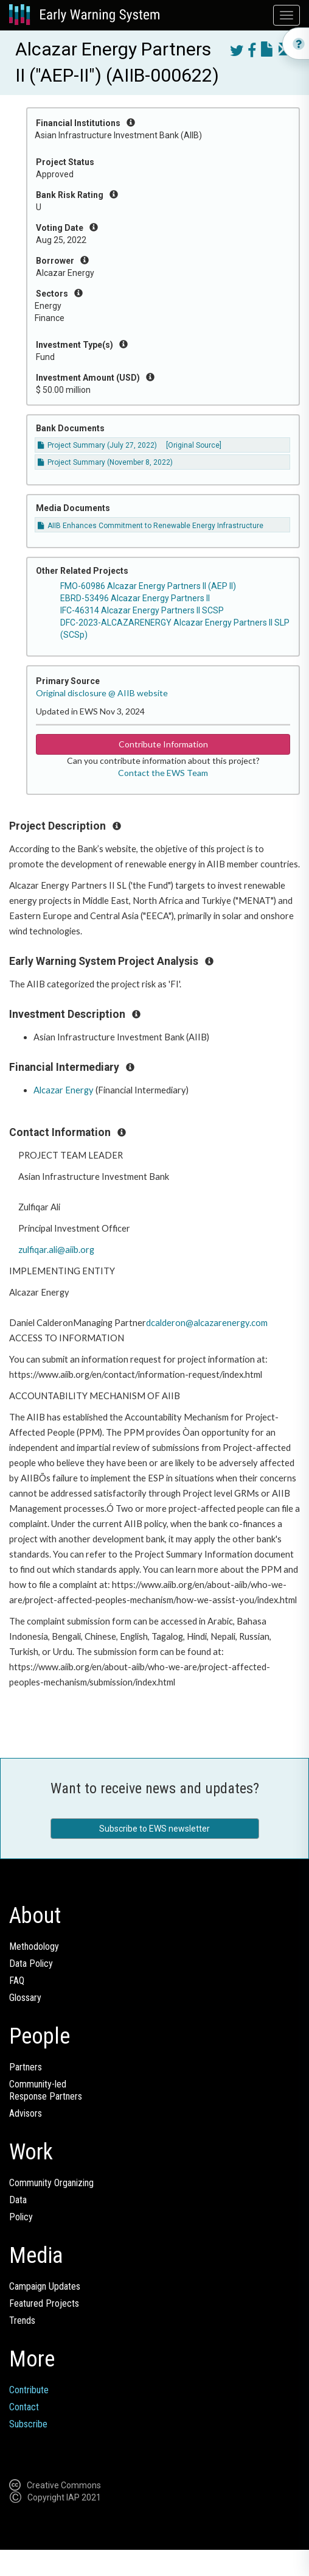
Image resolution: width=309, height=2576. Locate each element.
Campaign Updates (44, 2286)
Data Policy (31, 1963)
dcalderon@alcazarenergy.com (207, 1323)
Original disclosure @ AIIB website (102, 693)
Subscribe (28, 2424)
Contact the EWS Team (163, 773)
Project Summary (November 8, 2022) (105, 462)
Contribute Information (163, 744)
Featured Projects (44, 2303)
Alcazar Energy (63, 1090)
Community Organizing (51, 2183)
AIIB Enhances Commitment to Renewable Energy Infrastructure (150, 525)
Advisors (25, 2113)
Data (18, 2200)
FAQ (16, 1980)
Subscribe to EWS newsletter (154, 1828)
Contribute (29, 2390)
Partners (25, 2067)
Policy (21, 2217)
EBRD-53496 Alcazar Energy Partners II (135, 598)
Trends (22, 2320)
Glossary (25, 1997)
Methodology (34, 1946)
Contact (24, 2407)
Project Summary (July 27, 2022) (97, 445)
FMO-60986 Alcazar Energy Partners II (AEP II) (148, 586)
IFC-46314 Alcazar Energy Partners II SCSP (142, 610)
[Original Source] (193, 445)
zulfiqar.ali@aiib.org (56, 1249)
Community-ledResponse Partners (45, 2090)
